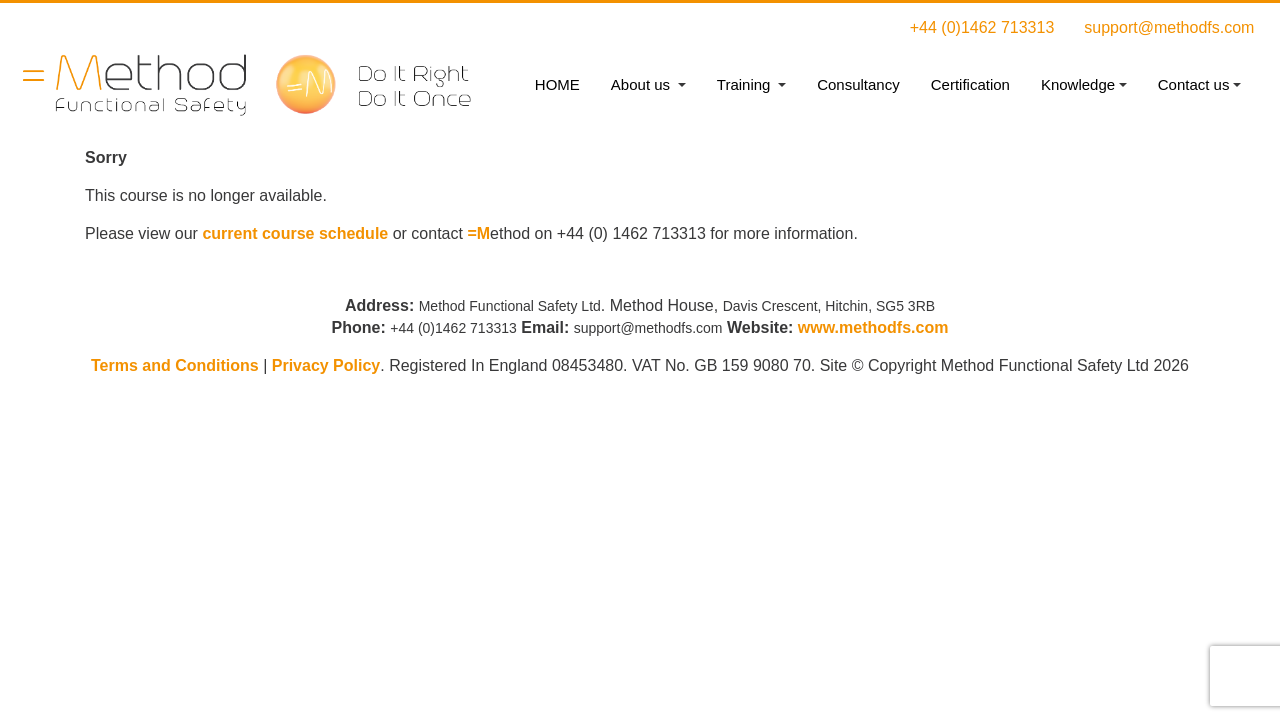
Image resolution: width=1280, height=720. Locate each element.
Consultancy (858, 84)
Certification (970, 84)
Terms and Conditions (175, 365)
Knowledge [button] (1078, 84)
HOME (557, 84)
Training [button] (746, 84)
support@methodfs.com (1169, 27)
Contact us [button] (1194, 84)
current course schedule (295, 233)
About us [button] (642, 84)
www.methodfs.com (873, 327)
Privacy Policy (326, 365)
